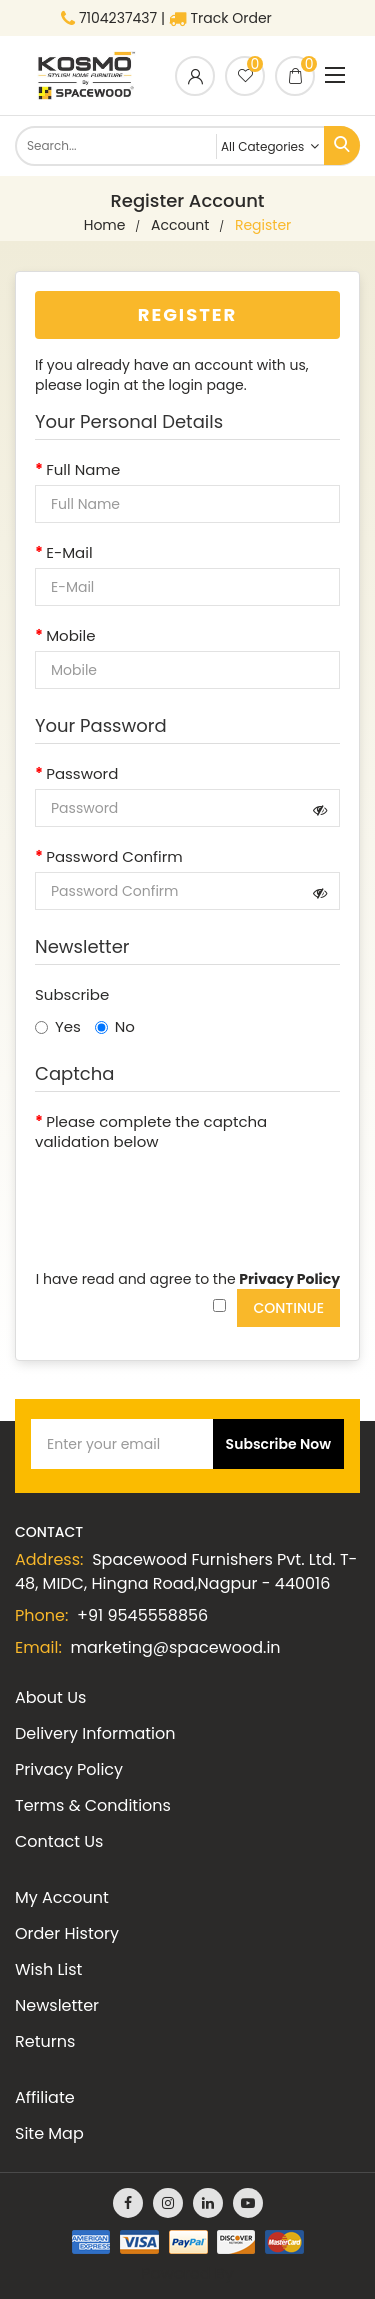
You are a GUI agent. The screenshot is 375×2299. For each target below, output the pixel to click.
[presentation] (187, 1196)
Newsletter (57, 2005)
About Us (50, 1697)
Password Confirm (114, 857)
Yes (58, 1026)
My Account (62, 1897)
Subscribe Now (278, 1444)
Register (263, 225)
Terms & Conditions (93, 1805)
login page (206, 385)
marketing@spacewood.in (176, 1647)
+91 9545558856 (142, 1615)
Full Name (83, 470)
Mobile (70, 636)
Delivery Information (95, 1733)
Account (180, 225)
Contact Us (59, 1841)
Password (82, 774)
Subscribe (72, 995)
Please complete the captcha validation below (151, 1132)
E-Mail (69, 553)
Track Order (220, 18)
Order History (67, 1933)
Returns (45, 2041)
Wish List (48, 1969)
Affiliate (45, 2097)
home (105, 225)
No (115, 1026)
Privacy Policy (69, 1769)
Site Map (49, 2133)
